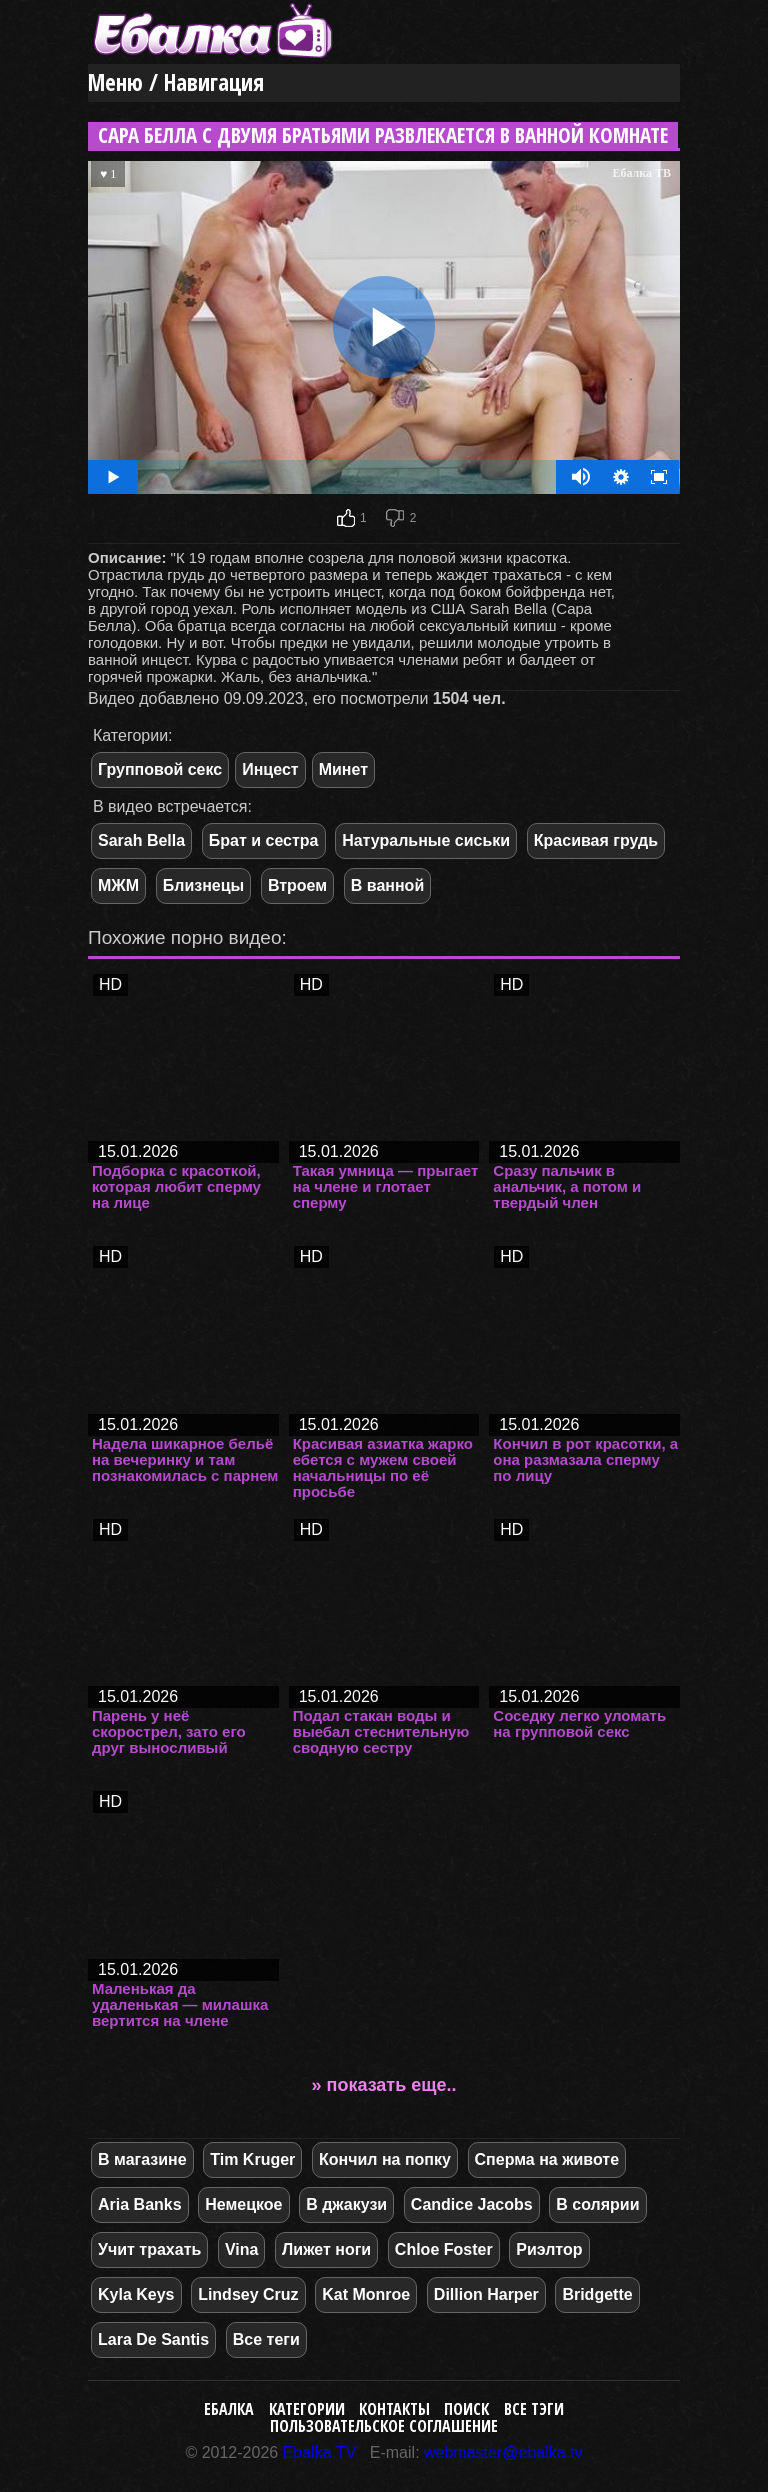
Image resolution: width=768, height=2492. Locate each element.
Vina (242, 2249)
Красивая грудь (596, 840)
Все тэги (534, 2409)
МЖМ (118, 885)
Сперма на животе (547, 2159)
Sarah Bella (141, 840)
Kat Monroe (366, 2294)
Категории (307, 2409)
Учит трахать (149, 2249)
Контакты (394, 2409)
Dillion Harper (486, 2294)
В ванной (387, 885)
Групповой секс (160, 769)
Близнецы (204, 885)
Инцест (270, 769)
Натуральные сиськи (426, 840)
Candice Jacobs (472, 2204)
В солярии (597, 2204)
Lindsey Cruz (248, 2294)
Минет (343, 769)
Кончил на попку (385, 2159)
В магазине (142, 2159)
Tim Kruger (252, 2159)
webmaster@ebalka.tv (503, 2452)
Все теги (266, 2339)
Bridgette (597, 2294)
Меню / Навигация (176, 82)
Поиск (466, 2409)
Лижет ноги (326, 2249)
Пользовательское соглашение (384, 2426)
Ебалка (229, 2409)
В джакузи (346, 2204)
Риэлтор (549, 2249)
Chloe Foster (444, 2249)
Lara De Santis (153, 2339)
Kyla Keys (136, 2294)
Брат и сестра (264, 840)
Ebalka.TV (320, 2452)
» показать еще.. (384, 2085)
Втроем (297, 885)
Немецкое (243, 2204)
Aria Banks (140, 2204)
